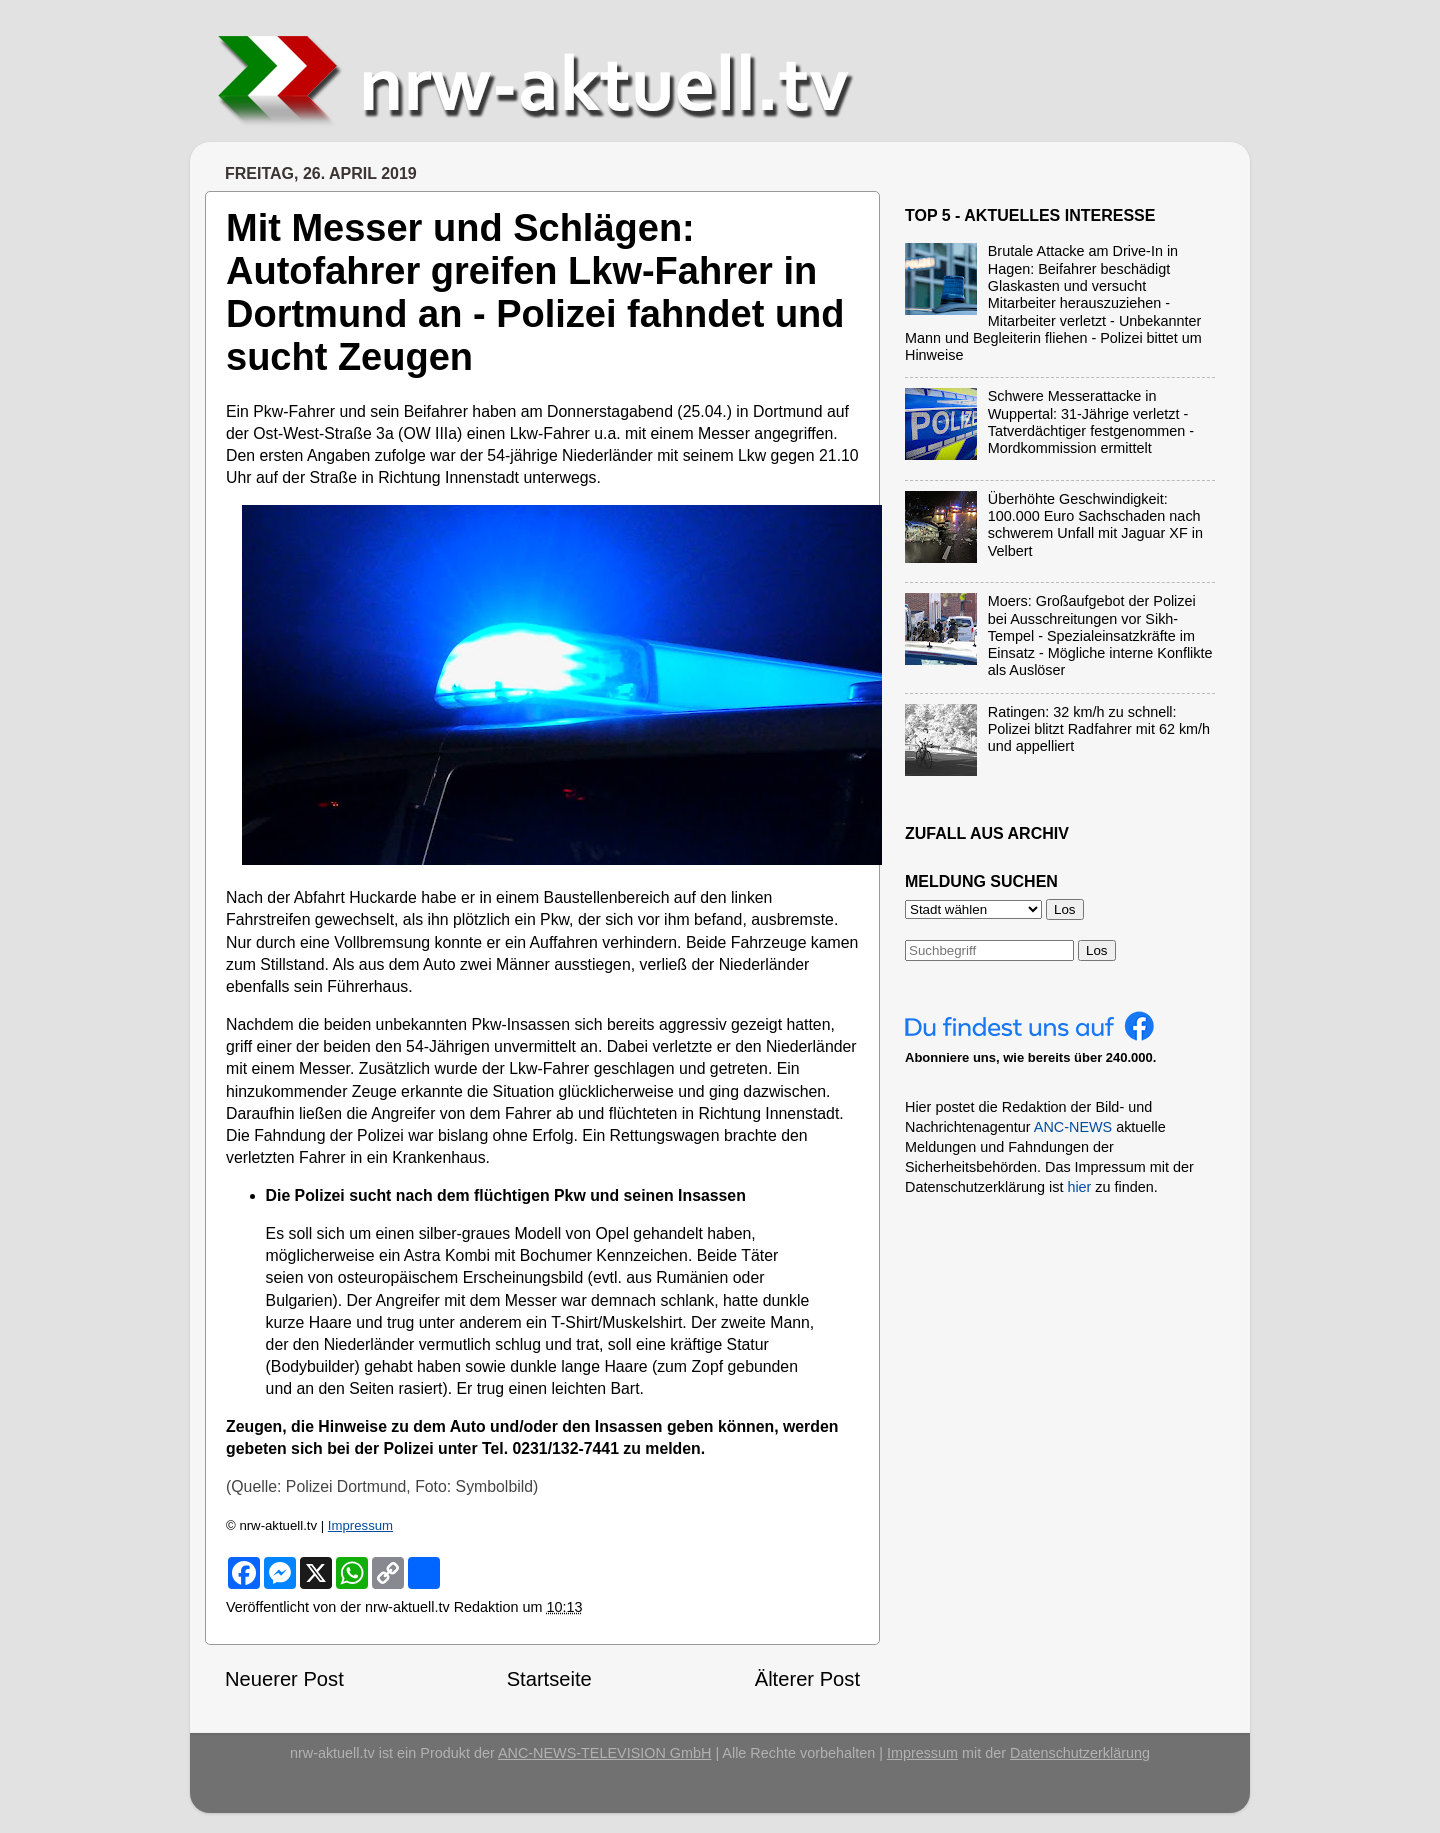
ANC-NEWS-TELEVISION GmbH (605, 1753)
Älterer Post (807, 1679)
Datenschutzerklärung (1080, 1753)
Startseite (549, 1679)
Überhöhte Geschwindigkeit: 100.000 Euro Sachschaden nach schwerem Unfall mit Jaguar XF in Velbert (1095, 525)
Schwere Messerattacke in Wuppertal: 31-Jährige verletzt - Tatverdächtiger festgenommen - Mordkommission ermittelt (1091, 422)
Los (1097, 950)
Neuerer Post (284, 1679)
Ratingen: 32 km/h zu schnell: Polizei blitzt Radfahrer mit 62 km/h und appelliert (1099, 729)
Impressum (360, 1525)
